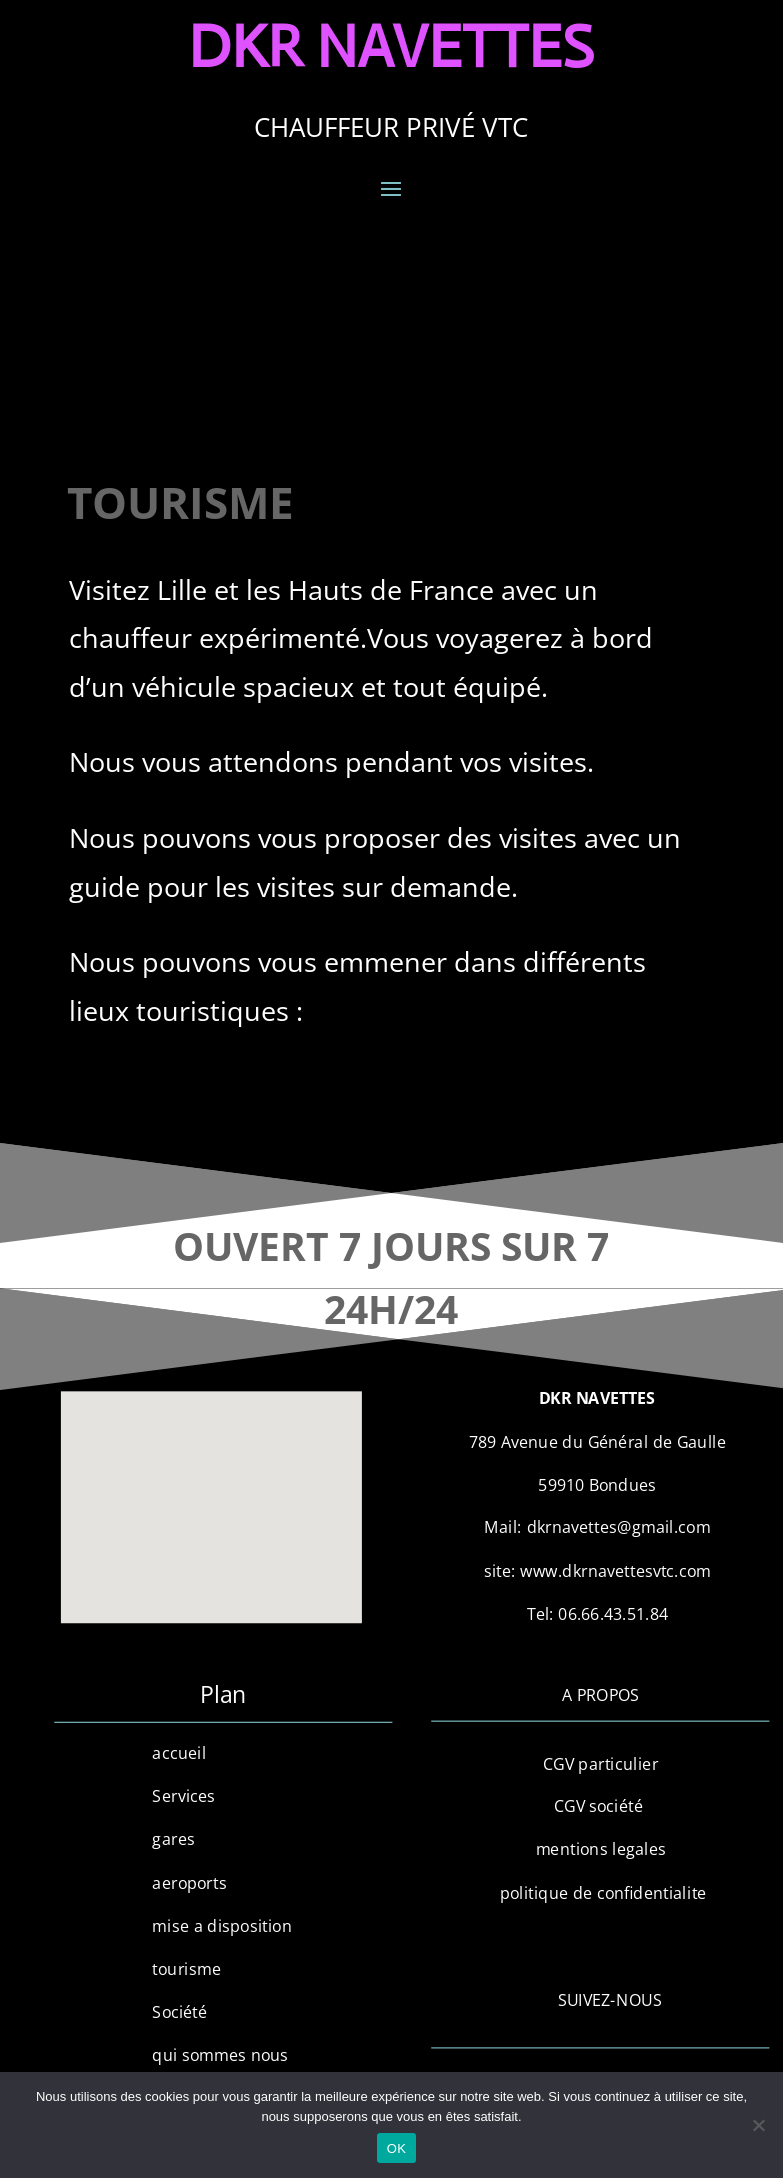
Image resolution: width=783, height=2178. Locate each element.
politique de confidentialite (600, 1893)
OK (396, 2148)
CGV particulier (600, 1763)
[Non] (758, 2125)
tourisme (187, 1969)
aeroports (190, 1882)
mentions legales (601, 1849)
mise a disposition (222, 1925)
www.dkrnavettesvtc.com (616, 1571)
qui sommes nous (221, 2055)
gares (174, 1839)
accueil (180, 1753)
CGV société (601, 1806)
